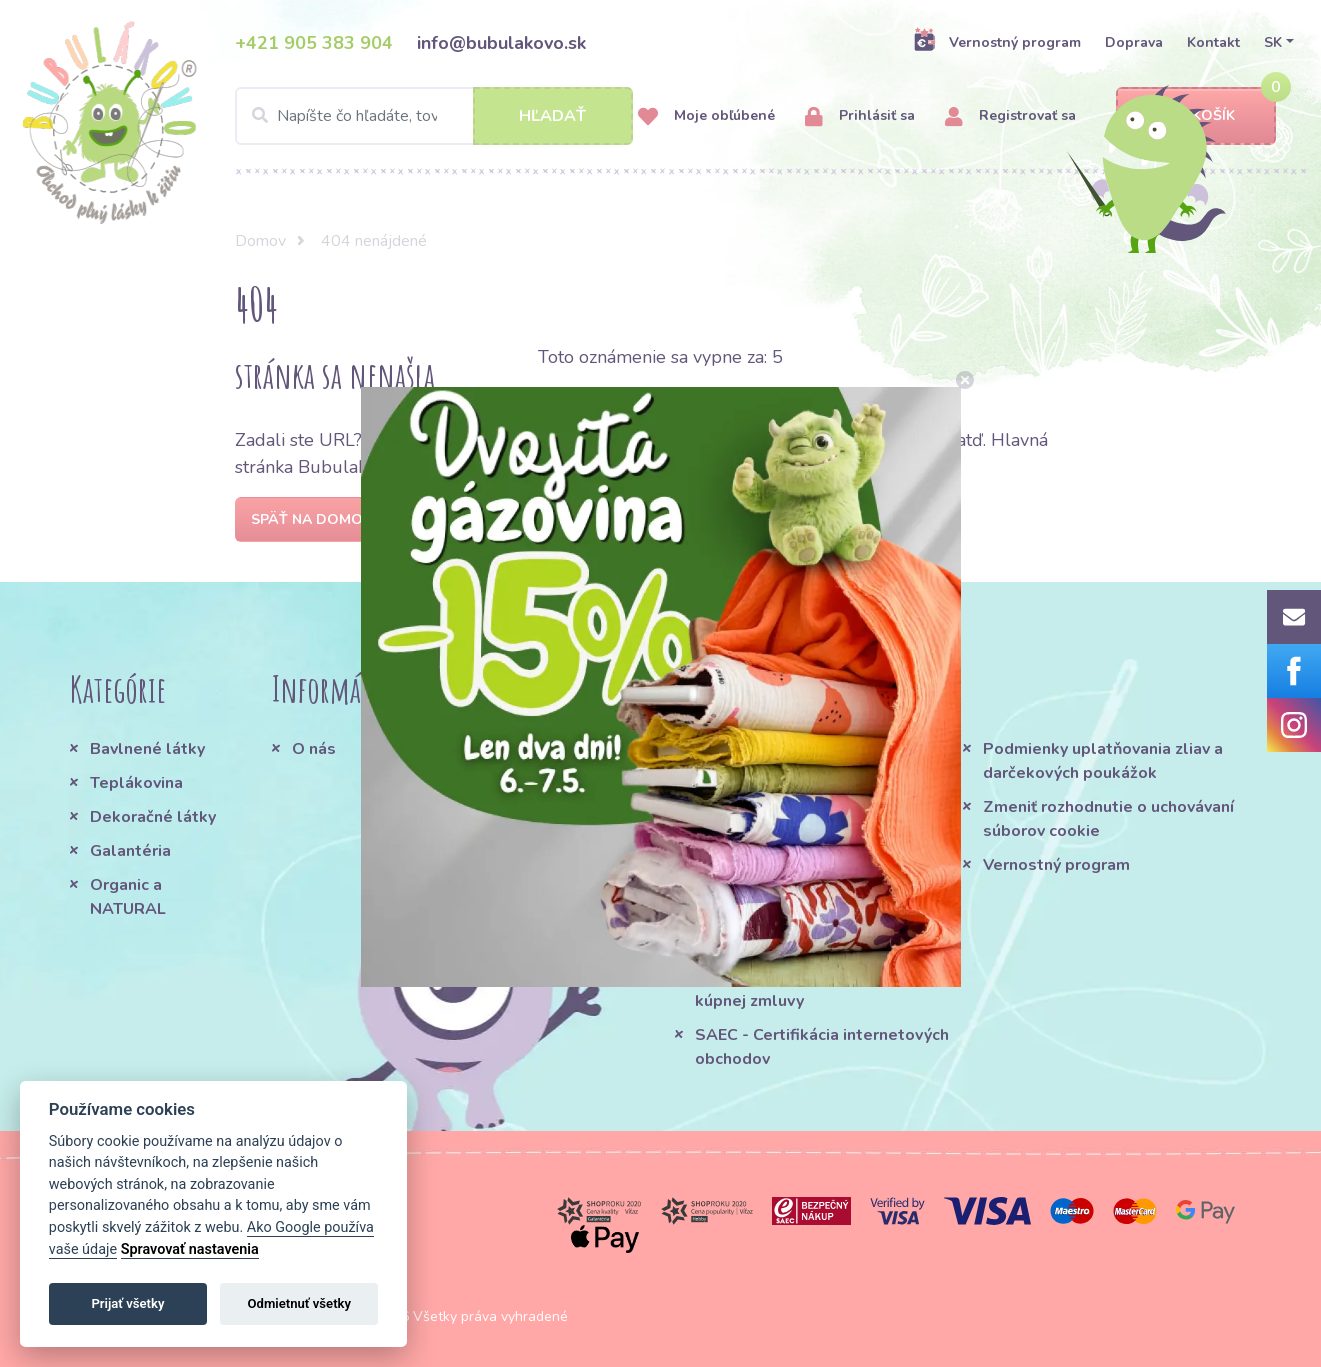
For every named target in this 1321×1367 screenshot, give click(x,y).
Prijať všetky (127, 1303)
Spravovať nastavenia (190, 1249)
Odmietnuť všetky (299, 1303)
